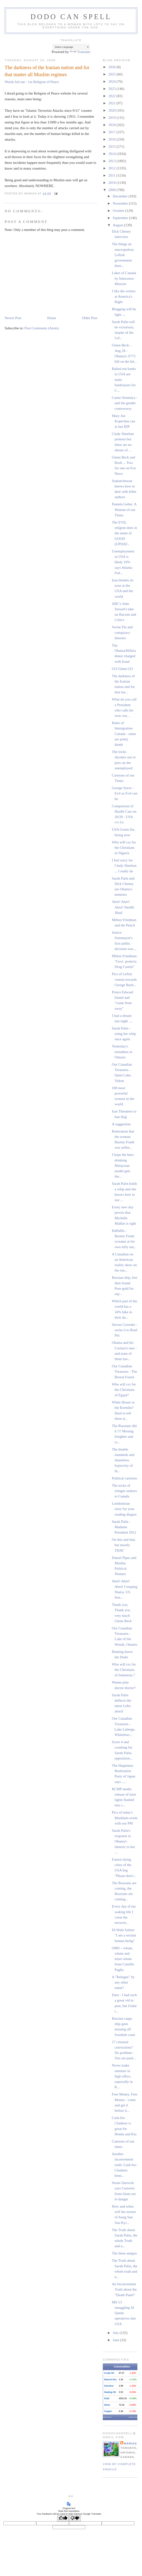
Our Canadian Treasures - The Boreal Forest (124, 1371)
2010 (112, 183)
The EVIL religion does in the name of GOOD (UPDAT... (124, 533)
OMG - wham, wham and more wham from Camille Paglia (123, 1959)
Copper (108, 2411)
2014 (112, 154)
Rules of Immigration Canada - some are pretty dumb (124, 733)
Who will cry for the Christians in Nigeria (124, 847)
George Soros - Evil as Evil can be (124, 793)
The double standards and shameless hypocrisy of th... (123, 1460)
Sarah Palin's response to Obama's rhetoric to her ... (123, 1841)
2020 (112, 110)
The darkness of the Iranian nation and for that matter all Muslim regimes (47, 71)
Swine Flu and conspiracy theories (122, 632)
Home (51, 318)
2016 (112, 139)
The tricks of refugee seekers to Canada (124, 1491)
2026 (112, 67)
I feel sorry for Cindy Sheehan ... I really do (124, 865)
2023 (112, 89)
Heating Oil (110, 2392)
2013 (112, 161)
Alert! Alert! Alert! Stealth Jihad (123, 907)
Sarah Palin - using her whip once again (124, 1033)
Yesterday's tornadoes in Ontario (122, 1051)
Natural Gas (110, 2379)
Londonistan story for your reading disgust (124, 1508)
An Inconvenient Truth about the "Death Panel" (124, 2289)
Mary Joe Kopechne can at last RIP (123, 421)
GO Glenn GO (122, 669)
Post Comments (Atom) (41, 328)
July (116, 2333)
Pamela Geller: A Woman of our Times (124, 509)
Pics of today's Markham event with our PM (124, 1817)
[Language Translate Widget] (71, 47)
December (121, 196)
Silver (107, 2405)
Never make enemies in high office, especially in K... (122, 2076)
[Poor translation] (75, 2518)
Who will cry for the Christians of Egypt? (124, 1389)
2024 (112, 81)
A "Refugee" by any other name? (123, 1982)
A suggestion (121, 1124)
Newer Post (13, 318)
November (121, 203)
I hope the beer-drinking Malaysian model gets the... (123, 1165)
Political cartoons (124, 1478)
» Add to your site (134, 2417)
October (119, 211)
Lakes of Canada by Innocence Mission (124, 278)
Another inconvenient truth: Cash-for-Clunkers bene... (124, 2165)
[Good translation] (63, 2518)
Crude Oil (109, 2373)
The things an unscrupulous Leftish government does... (123, 255)
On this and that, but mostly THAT (124, 1545)
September (121, 218)
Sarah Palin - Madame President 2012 (124, 1527)
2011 (112, 175)
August (118, 225)
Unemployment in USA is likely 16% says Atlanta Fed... (123, 562)
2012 (112, 168)
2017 (112, 132)
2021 (112, 103)
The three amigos (124, 2253)
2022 (112, 96)
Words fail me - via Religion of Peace (32, 82)
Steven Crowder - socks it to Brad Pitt (124, 1330)
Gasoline (109, 2386)
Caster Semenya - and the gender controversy (124, 403)
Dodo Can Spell (71, 17)
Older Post (89, 318)
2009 (112, 190)
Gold (106, 2398)
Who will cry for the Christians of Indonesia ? (124, 1669)
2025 (112, 74)
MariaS (130, 2443)
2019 (112, 118)
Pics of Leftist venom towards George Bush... (124, 979)
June (116, 2340)
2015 (112, 146)
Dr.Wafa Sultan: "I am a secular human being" (124, 1935)
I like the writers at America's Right (124, 296)
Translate (80, 52)
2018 (112, 125)
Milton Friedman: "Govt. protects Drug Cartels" (124, 961)
